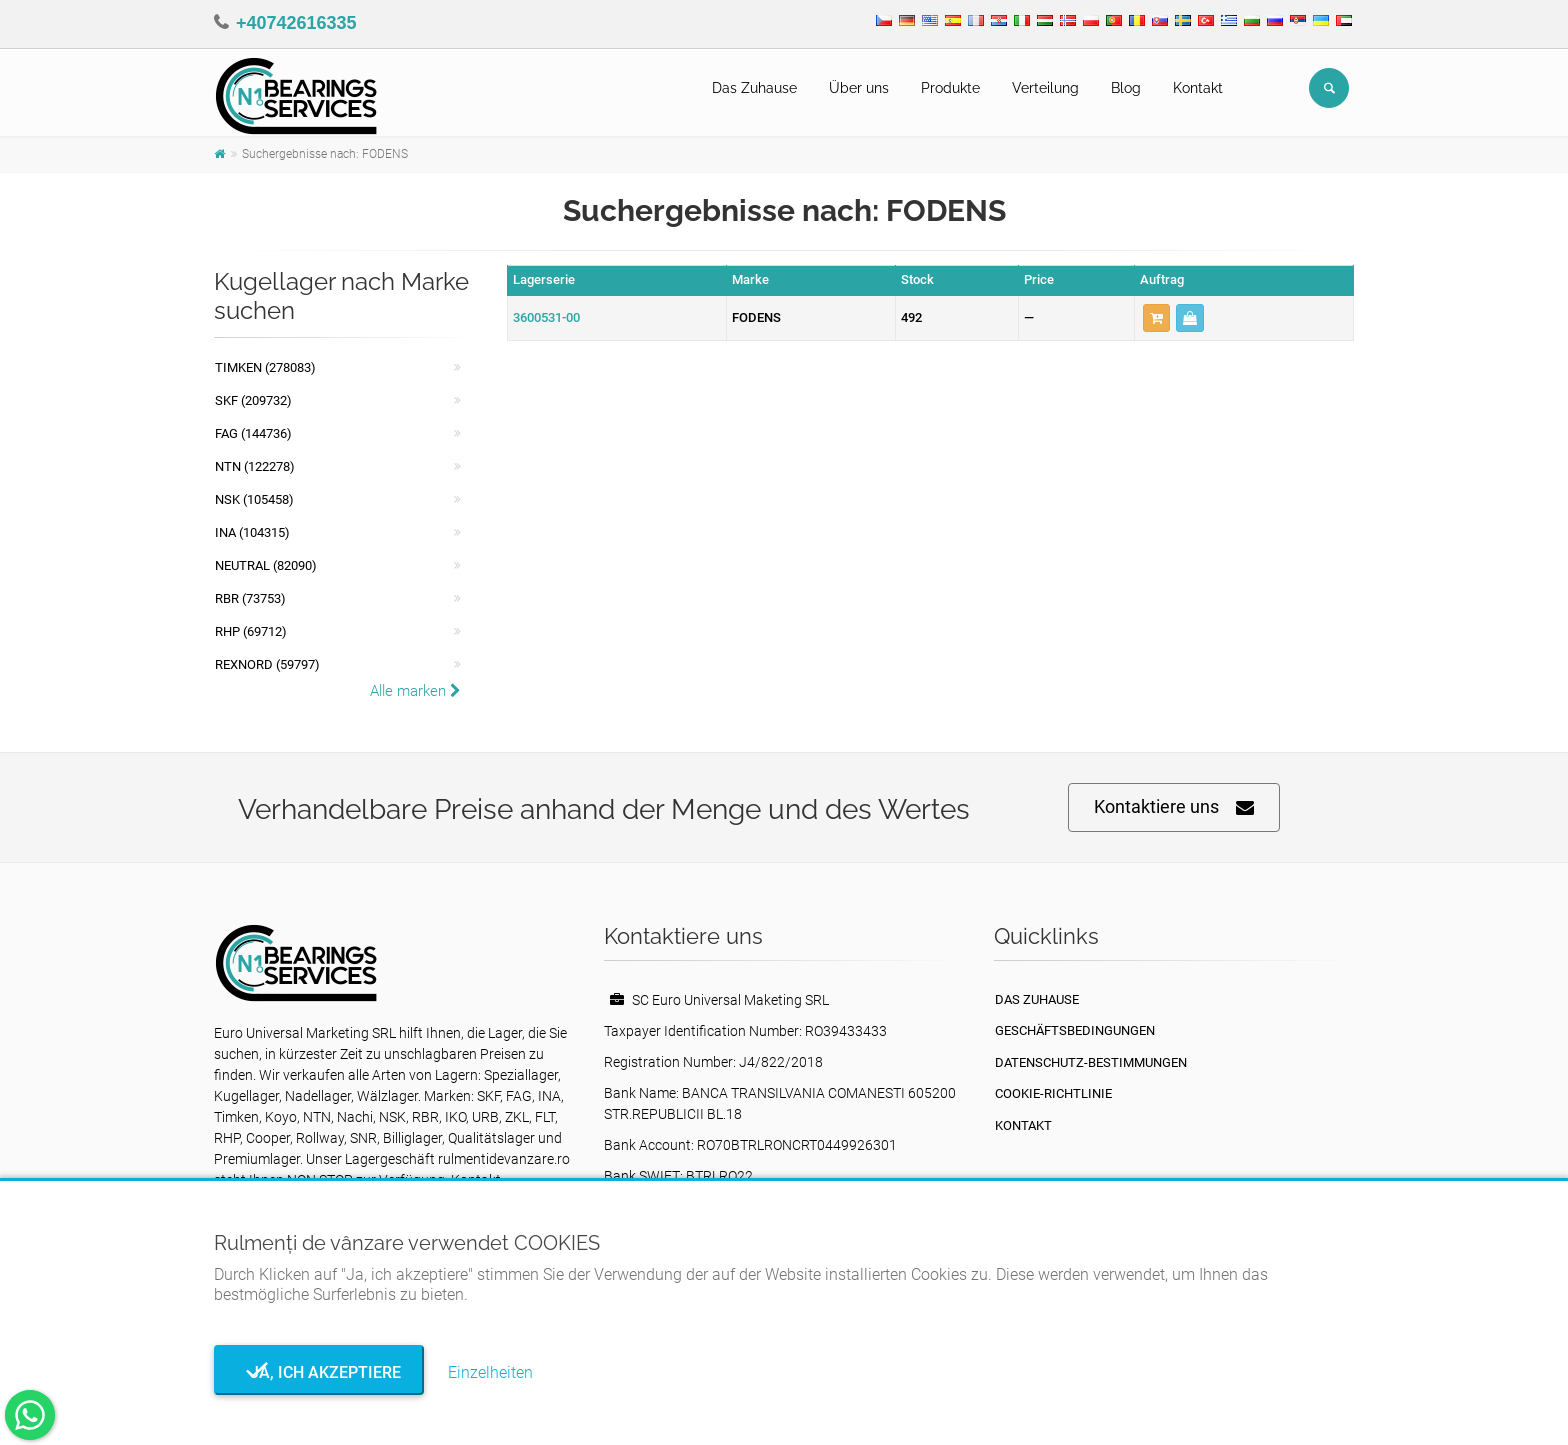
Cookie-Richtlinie (1053, 1093)
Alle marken (415, 691)
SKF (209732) (253, 400)
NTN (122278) (255, 466)
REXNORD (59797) (267, 664)
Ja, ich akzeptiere (319, 1372)
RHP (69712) (251, 631)
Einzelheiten (490, 1372)
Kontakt (1198, 88)
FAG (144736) (253, 433)
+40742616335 (296, 23)
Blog (1126, 88)
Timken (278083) (265, 367)
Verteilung (1045, 88)
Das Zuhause (754, 88)
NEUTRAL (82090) (266, 565)
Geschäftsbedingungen (1075, 1030)
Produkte (950, 88)
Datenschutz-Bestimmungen (1091, 1062)
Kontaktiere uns (1174, 807)
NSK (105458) (254, 499)
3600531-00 (546, 317)
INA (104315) (252, 532)
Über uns (859, 88)
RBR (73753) (250, 598)
